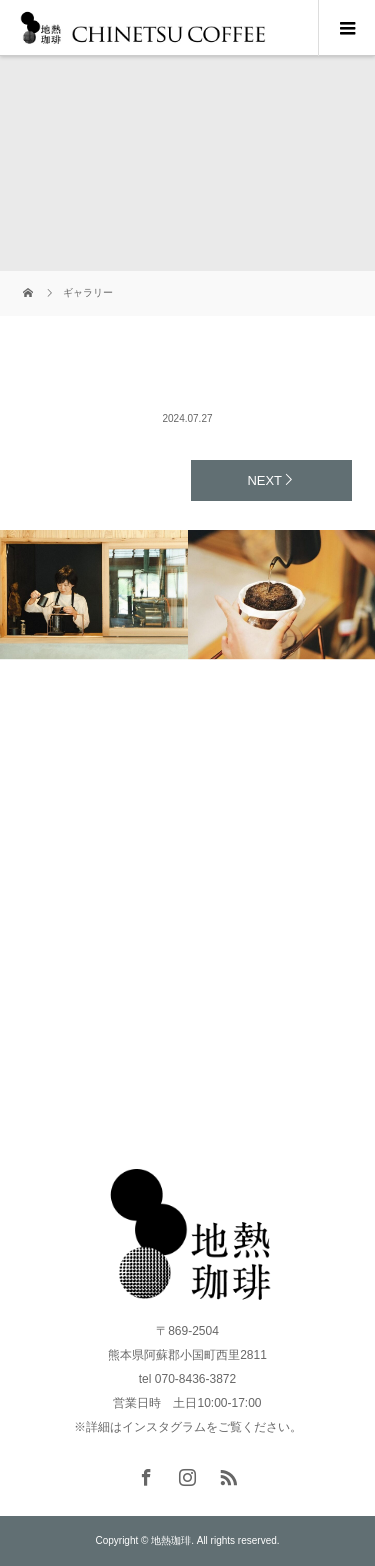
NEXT (264, 480)
